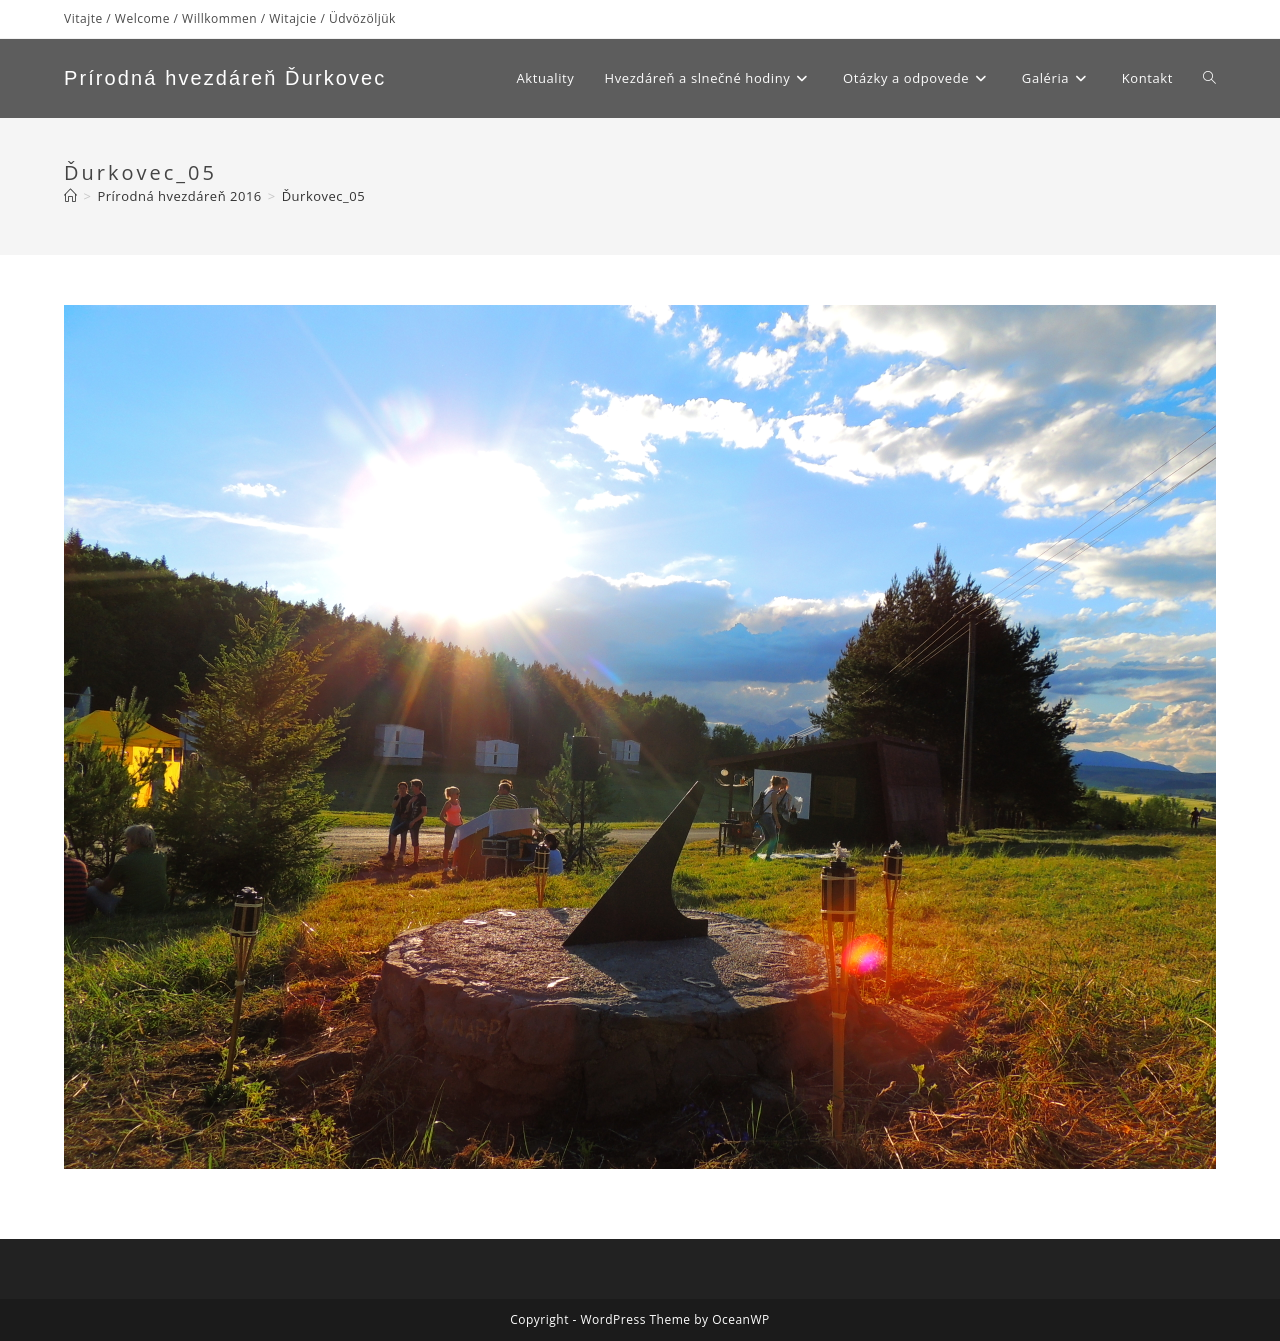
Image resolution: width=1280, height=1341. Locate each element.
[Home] (71, 196)
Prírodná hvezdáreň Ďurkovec (225, 78)
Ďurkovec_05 (323, 196)
